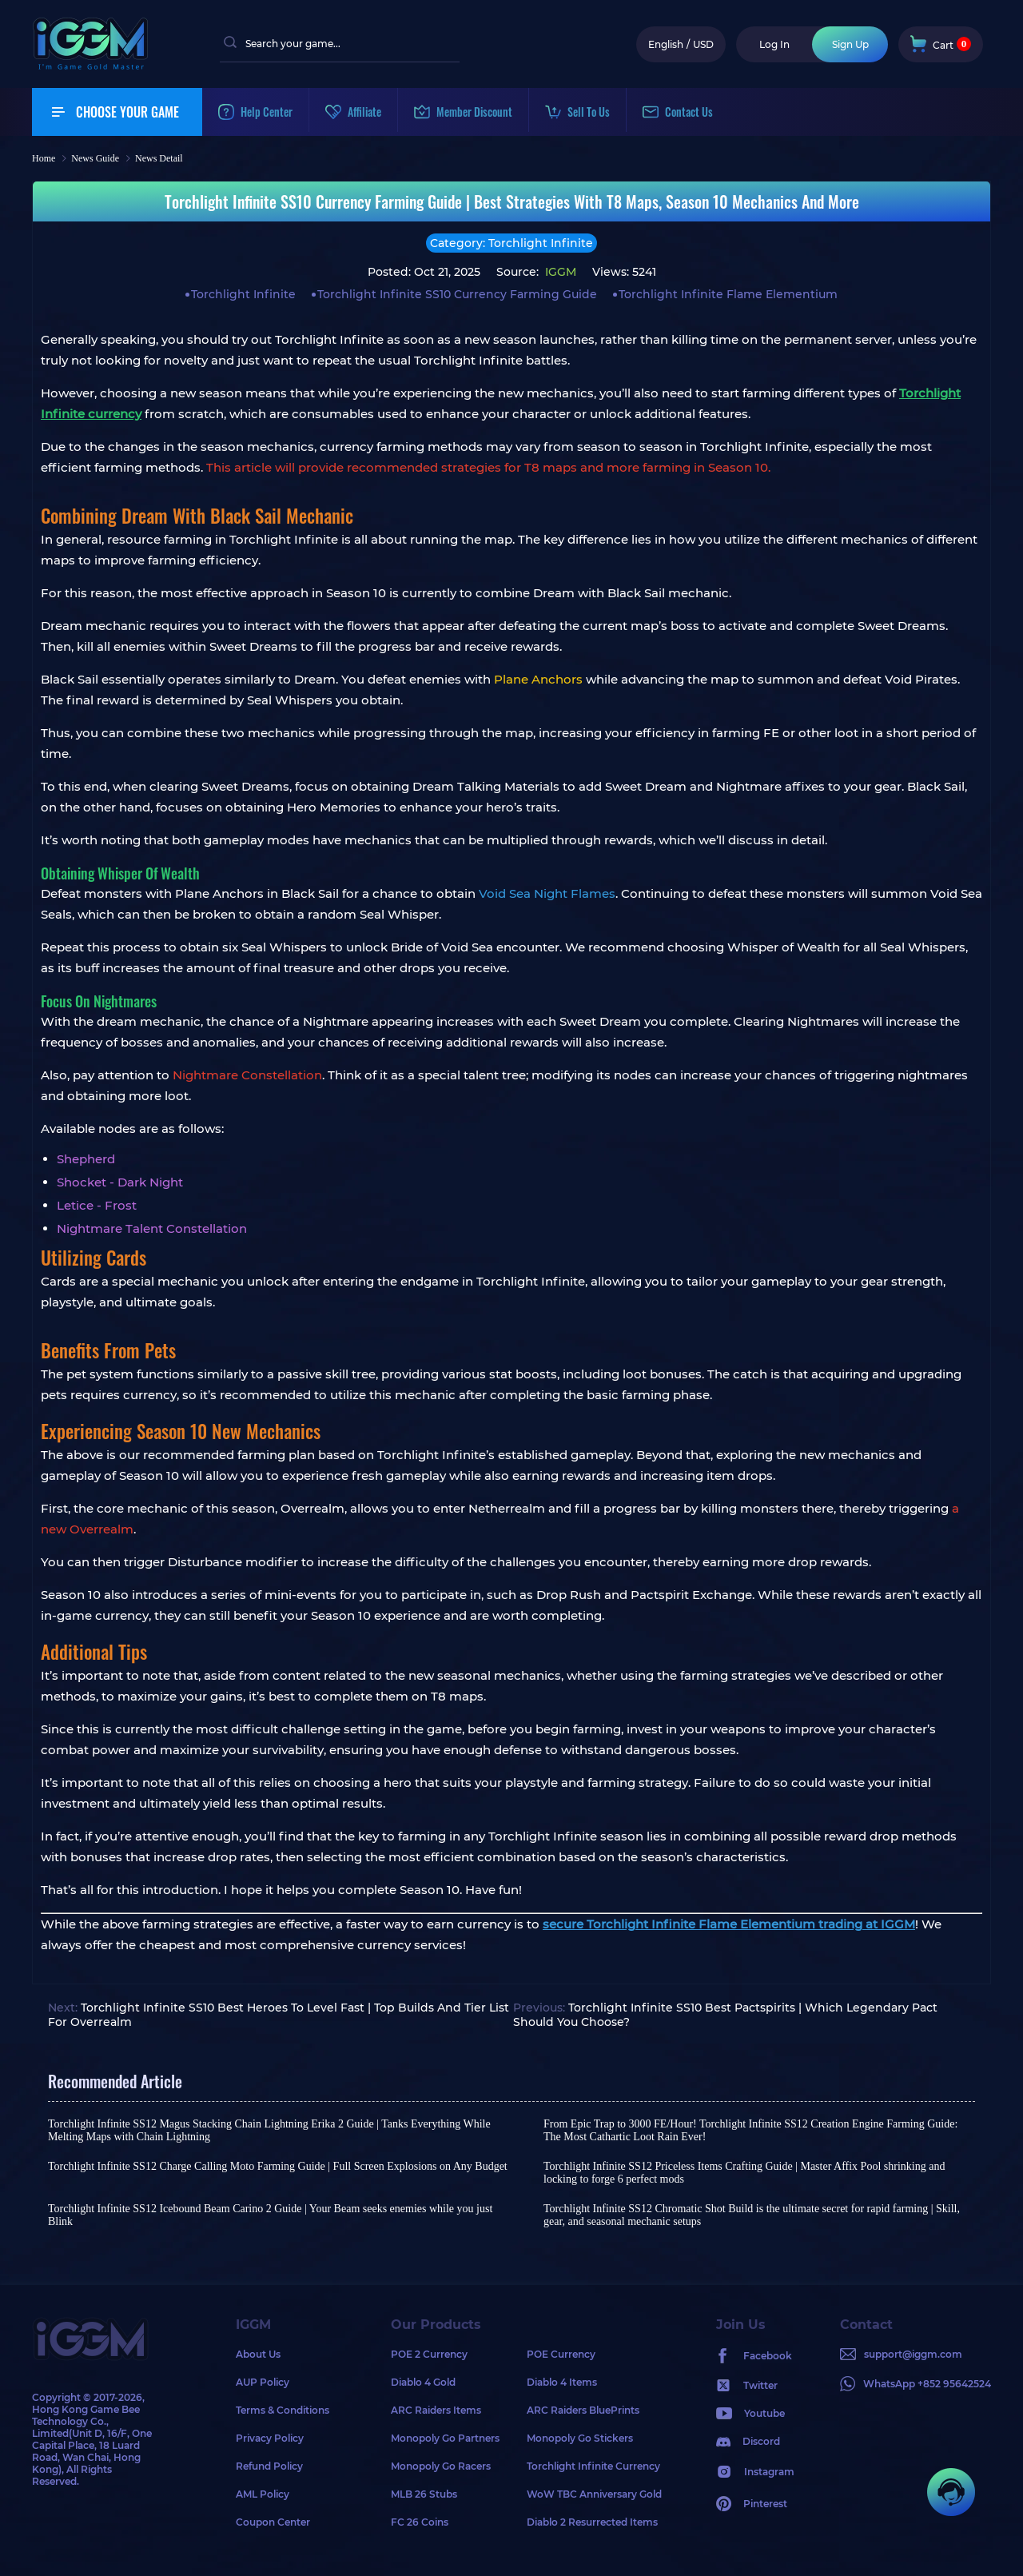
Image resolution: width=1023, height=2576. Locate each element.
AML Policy (262, 2494)
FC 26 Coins (419, 2522)
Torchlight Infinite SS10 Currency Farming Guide (457, 294)
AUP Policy (262, 2382)
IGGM (559, 272)
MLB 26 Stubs (424, 2494)
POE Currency (561, 2354)
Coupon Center (273, 2522)
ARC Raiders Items (436, 2410)
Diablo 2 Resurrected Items (592, 2522)
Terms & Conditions (282, 2410)
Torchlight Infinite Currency (593, 2466)
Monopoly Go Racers (441, 2466)
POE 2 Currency (429, 2354)
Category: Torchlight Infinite (511, 243)
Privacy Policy (270, 2438)
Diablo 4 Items (562, 2382)
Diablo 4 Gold (423, 2382)
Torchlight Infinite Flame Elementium (728, 294)
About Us (258, 2354)
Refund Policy (269, 2466)
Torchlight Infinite (243, 294)
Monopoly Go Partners (445, 2438)
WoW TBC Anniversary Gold (594, 2494)
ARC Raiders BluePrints (583, 2410)
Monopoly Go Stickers (580, 2438)
